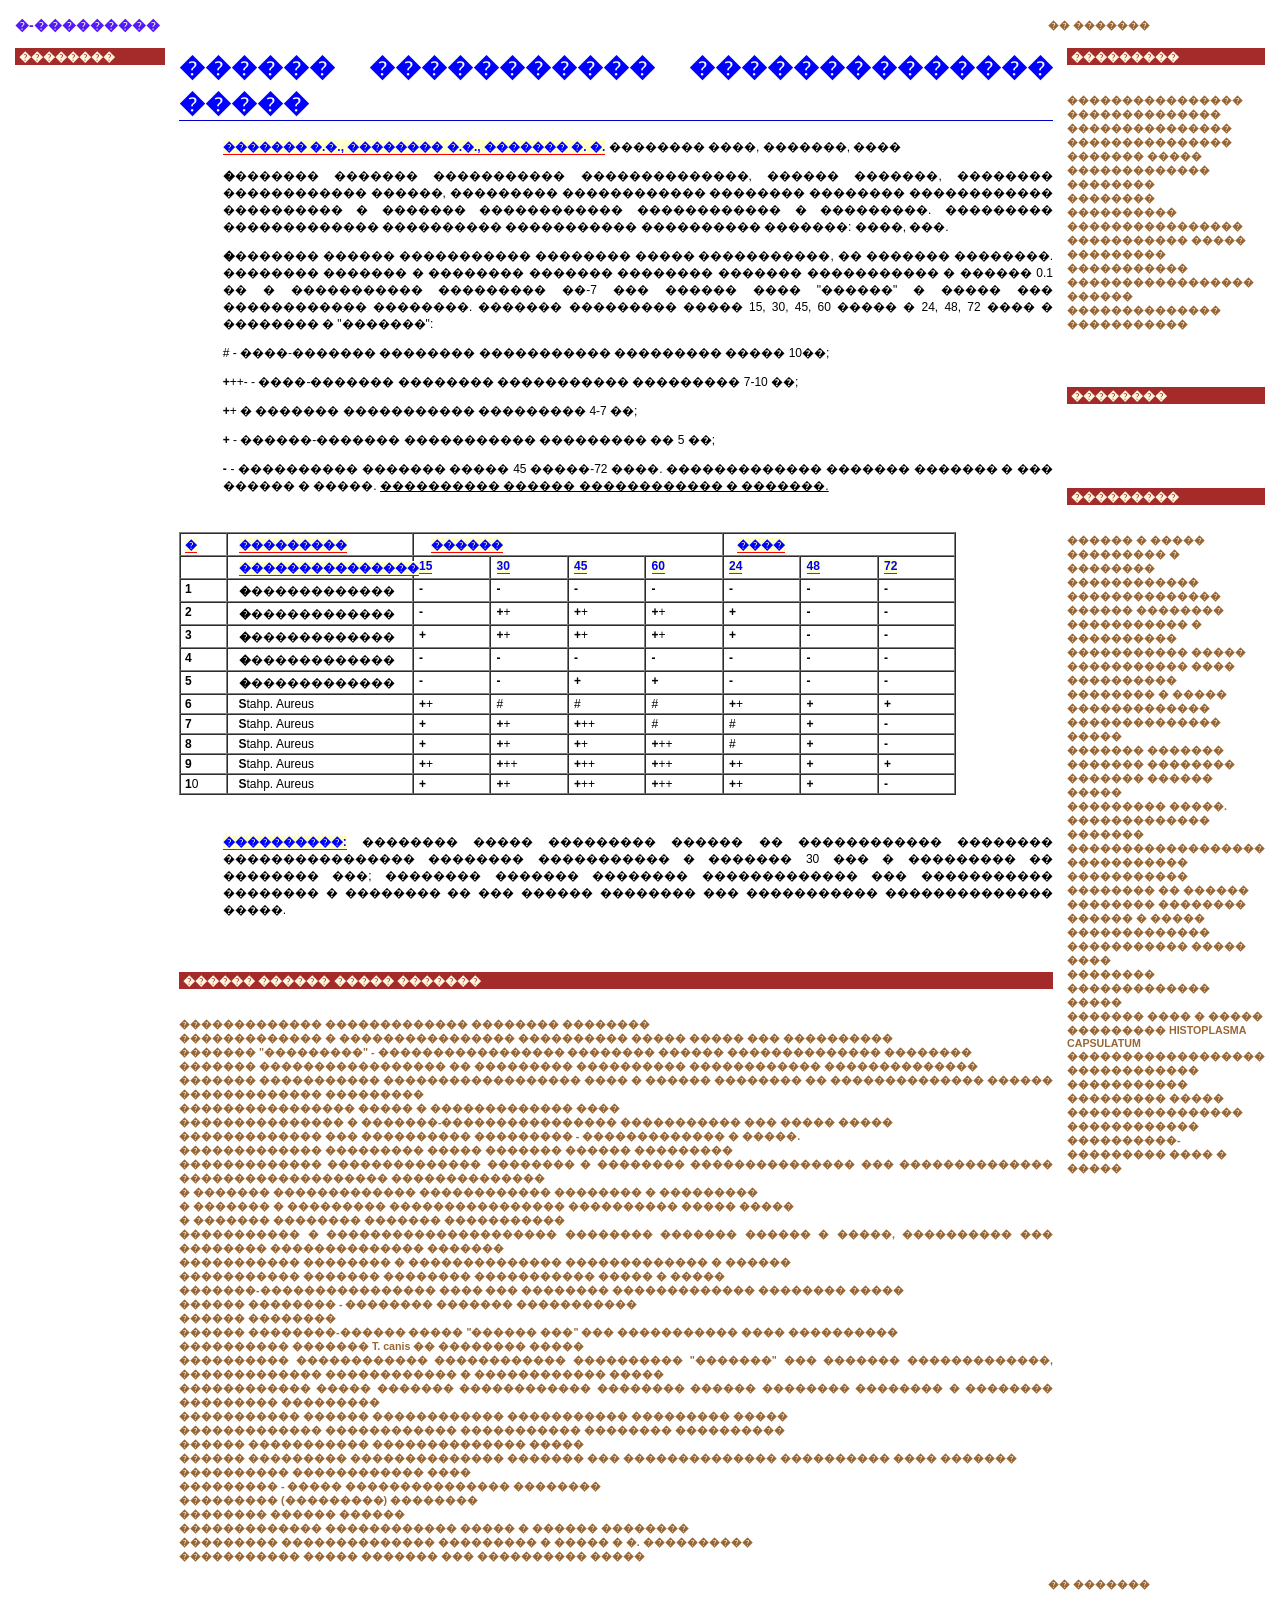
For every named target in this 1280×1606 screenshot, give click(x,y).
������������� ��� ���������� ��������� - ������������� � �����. (489, 1136)
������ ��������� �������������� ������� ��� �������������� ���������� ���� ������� (598, 1458)
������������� (1138, 820)
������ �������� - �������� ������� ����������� (408, 1304)
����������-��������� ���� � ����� (1147, 1154)
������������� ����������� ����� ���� (1156, 946)
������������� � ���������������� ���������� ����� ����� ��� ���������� (536, 1038)
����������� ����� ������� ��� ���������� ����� (412, 1556)
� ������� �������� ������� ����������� (372, 1220)
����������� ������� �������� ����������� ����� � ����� (452, 1276)
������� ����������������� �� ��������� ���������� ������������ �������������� (578, 1066)
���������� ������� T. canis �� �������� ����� (381, 1346)
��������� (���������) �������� (328, 1500)
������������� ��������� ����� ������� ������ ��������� (456, 1150)
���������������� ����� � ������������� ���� (399, 1108)
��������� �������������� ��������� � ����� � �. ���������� (466, 1542)
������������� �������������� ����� (1144, 722)
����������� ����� (1156, 240)
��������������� (1149, 128)
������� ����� (1134, 156)
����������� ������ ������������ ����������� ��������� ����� (483, 1416)
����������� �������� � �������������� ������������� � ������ (485, 1262)
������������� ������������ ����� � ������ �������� (434, 1528)
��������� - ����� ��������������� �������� (390, 1486)
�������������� (1144, 114)
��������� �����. (1147, 806)
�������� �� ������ (1158, 890)
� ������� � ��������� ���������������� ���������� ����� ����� (486, 1206)
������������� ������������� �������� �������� (414, 1024)
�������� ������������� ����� (1138, 988)
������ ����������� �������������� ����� (381, 1444)
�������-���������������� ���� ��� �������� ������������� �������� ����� (541, 1290)
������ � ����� (1136, 540)
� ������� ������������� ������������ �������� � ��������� (468, 1192)
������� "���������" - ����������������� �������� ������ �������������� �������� (575, 1052)
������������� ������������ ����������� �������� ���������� (482, 1430)
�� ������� (1099, 25)
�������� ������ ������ (292, 1514)
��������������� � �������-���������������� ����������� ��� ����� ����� (536, 1122)
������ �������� (257, 1318)
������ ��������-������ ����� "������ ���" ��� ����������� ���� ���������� (538, 1332)
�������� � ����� (1147, 694)
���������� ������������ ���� (325, 1472)
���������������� (1155, 100)
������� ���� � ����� (1165, 1016)
